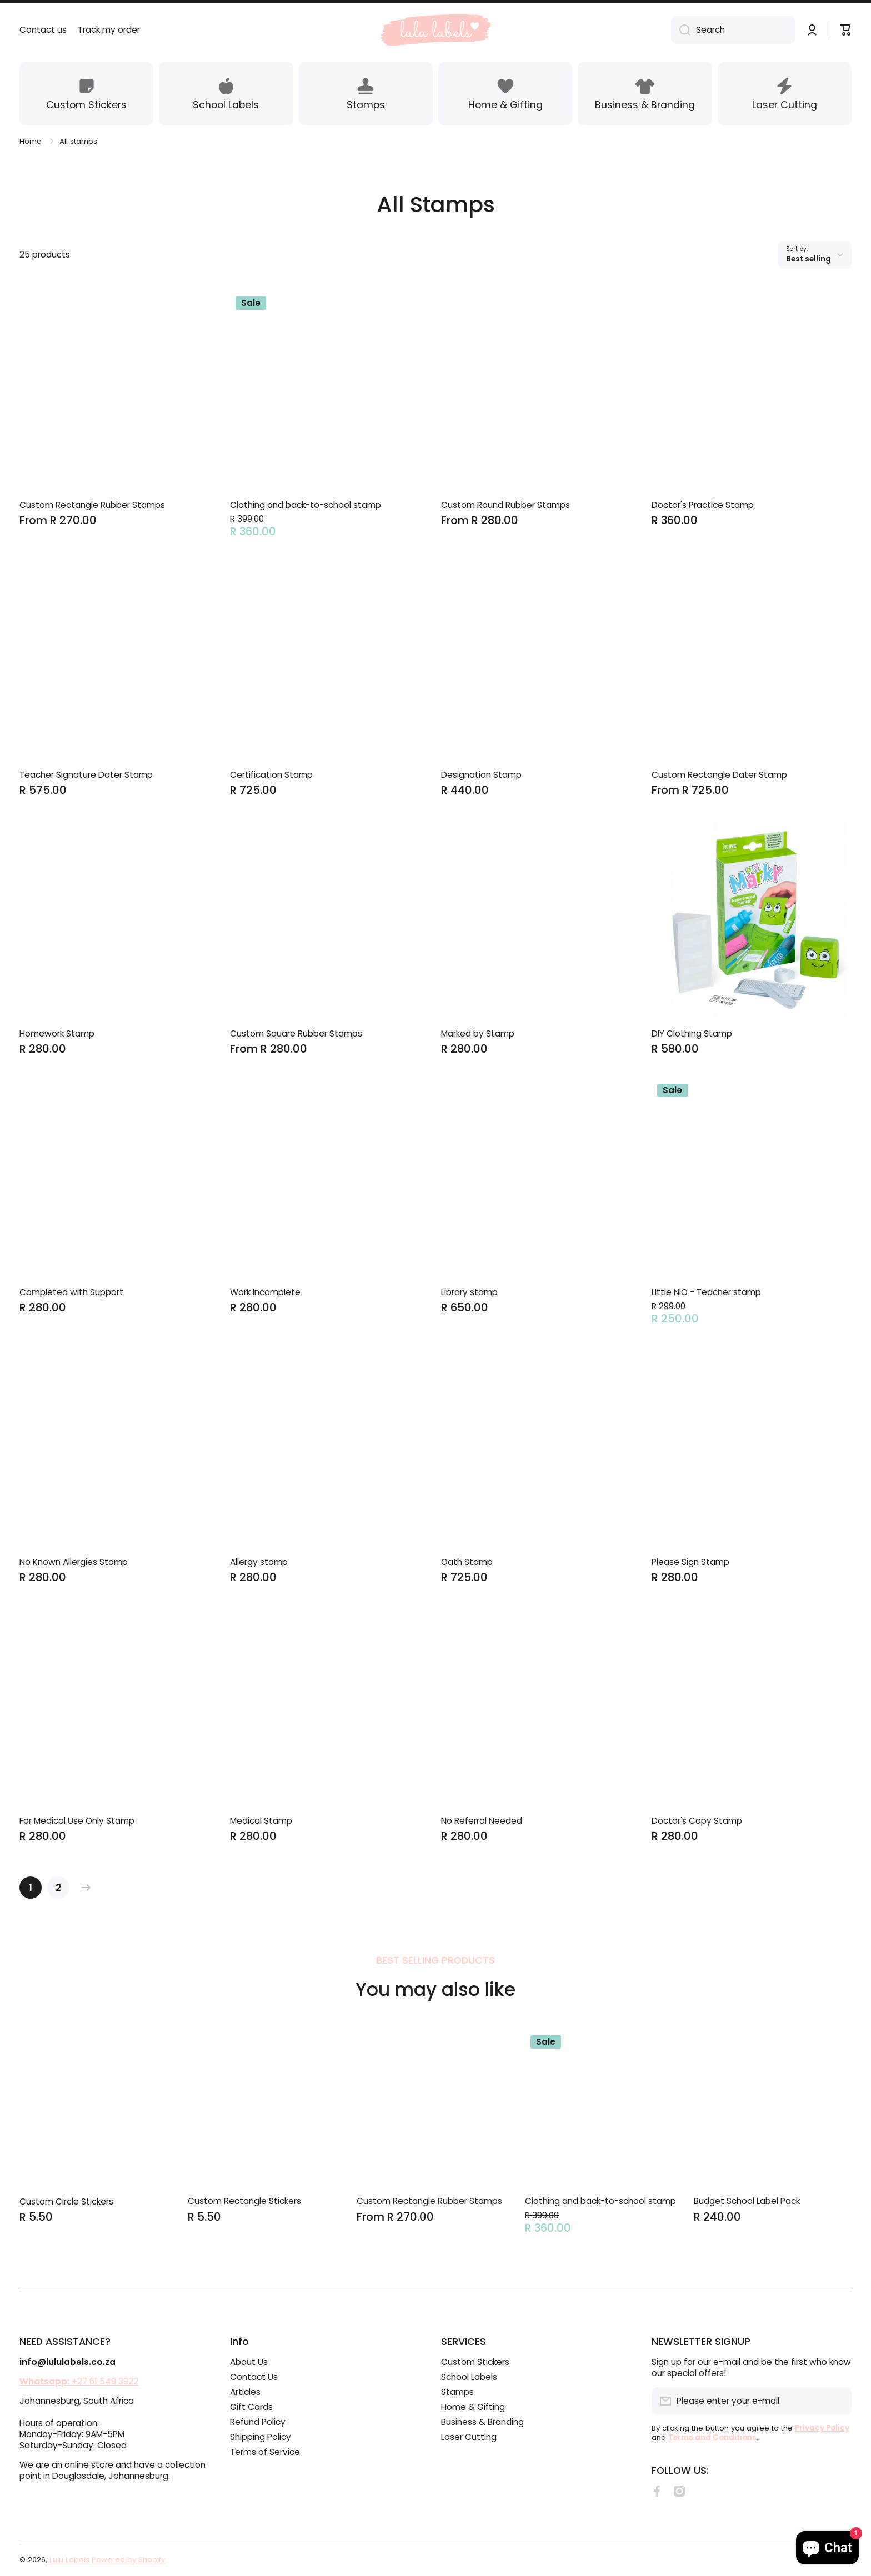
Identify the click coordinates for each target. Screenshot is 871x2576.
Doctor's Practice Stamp (703, 505)
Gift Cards (251, 2407)
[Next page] (83, 1887)
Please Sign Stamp (690, 1562)
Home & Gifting (473, 2407)
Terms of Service (265, 2452)
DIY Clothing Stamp (692, 1033)
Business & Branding (482, 2422)
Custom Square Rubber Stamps (296, 1033)
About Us (249, 2362)
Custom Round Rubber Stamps (505, 505)
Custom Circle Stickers (66, 2201)
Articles (245, 2392)
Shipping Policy (260, 2437)
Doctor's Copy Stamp (697, 1821)
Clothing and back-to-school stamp (305, 505)
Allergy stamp (259, 1562)
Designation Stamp (481, 775)
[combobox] (733, 30)
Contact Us (254, 2377)
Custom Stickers (475, 2362)
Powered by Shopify (128, 2559)
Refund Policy (258, 2422)
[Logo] (435, 30)
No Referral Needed (481, 1821)
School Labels (469, 2377)
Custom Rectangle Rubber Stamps (92, 505)
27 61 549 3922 (78, 2381)
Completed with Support (71, 1292)
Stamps (457, 2392)
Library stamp (469, 1292)
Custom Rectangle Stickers (244, 2201)
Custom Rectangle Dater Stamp (719, 775)
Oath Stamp (467, 1562)
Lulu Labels (69, 2559)
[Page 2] (58, 1887)
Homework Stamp (56, 1033)
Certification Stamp (271, 775)
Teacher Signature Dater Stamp (86, 775)
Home (30, 141)
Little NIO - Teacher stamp (706, 1292)
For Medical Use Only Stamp (76, 1821)
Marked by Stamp (477, 1033)
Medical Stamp (261, 1821)
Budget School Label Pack (747, 2201)
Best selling (808, 259)
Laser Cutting (469, 2437)
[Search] (680, 30)
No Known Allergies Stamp (73, 1562)
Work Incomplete (265, 1292)
